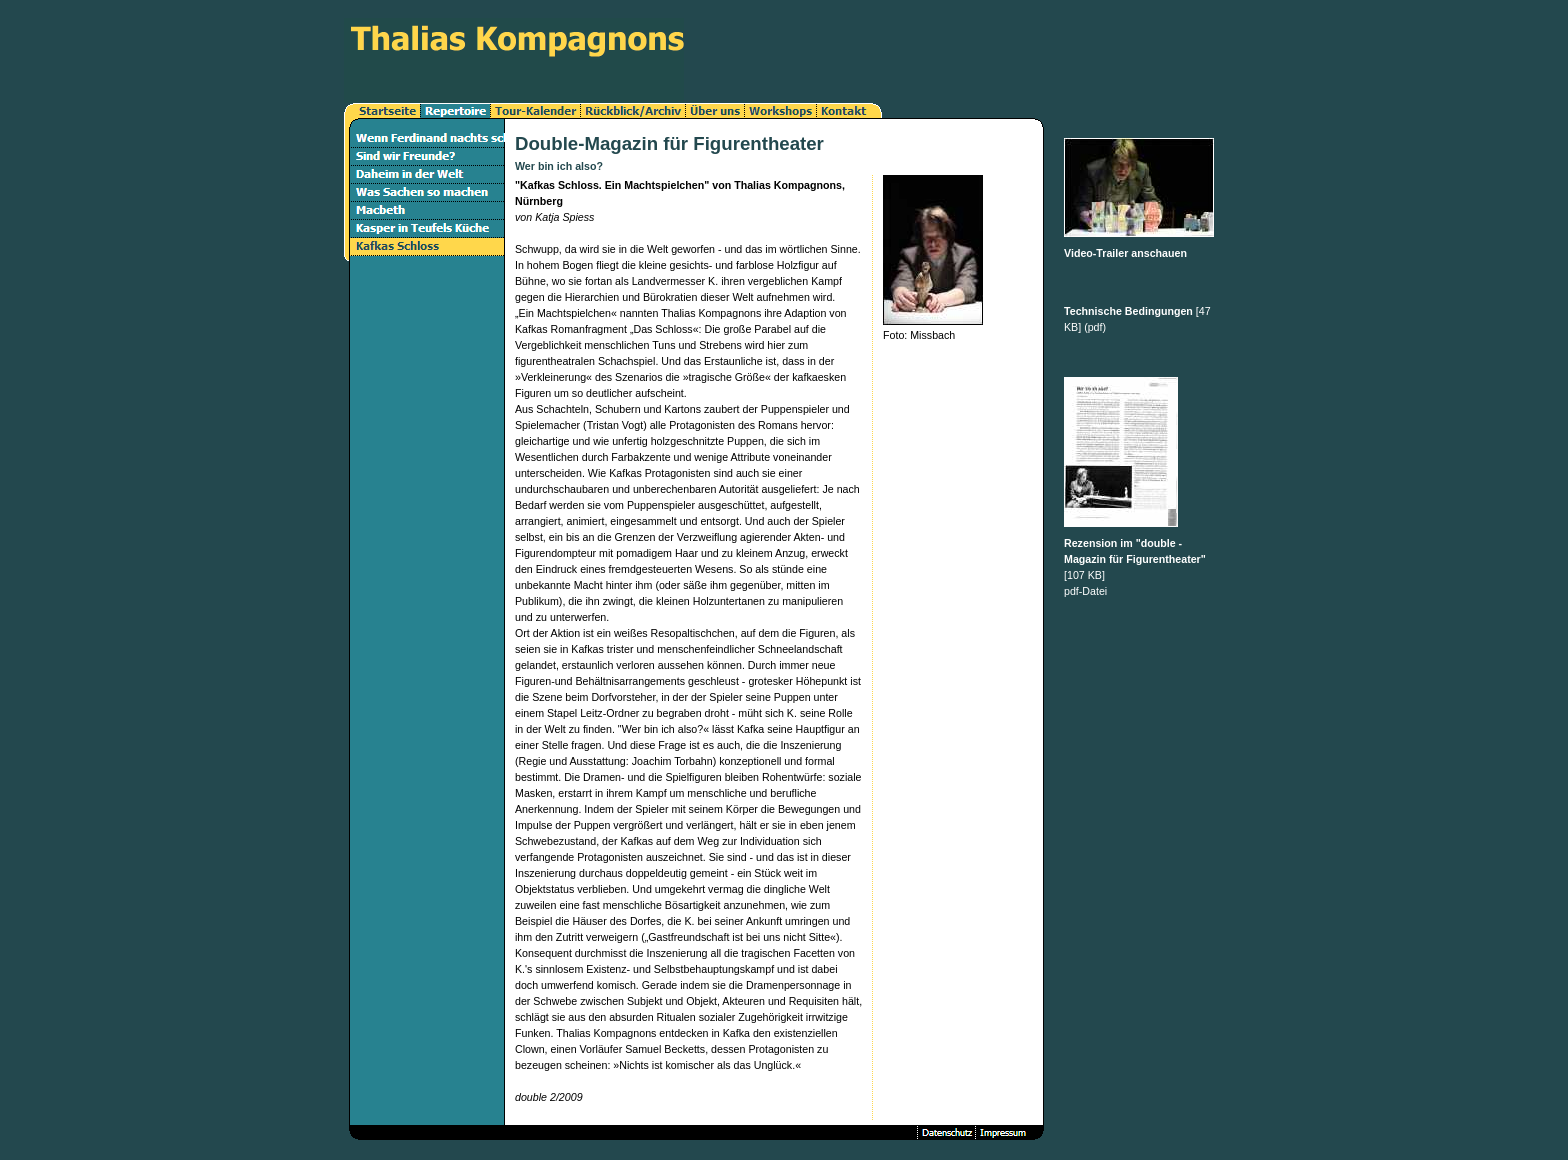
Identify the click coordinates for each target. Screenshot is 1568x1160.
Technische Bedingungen (1128, 311)
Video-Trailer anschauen (1125, 253)
